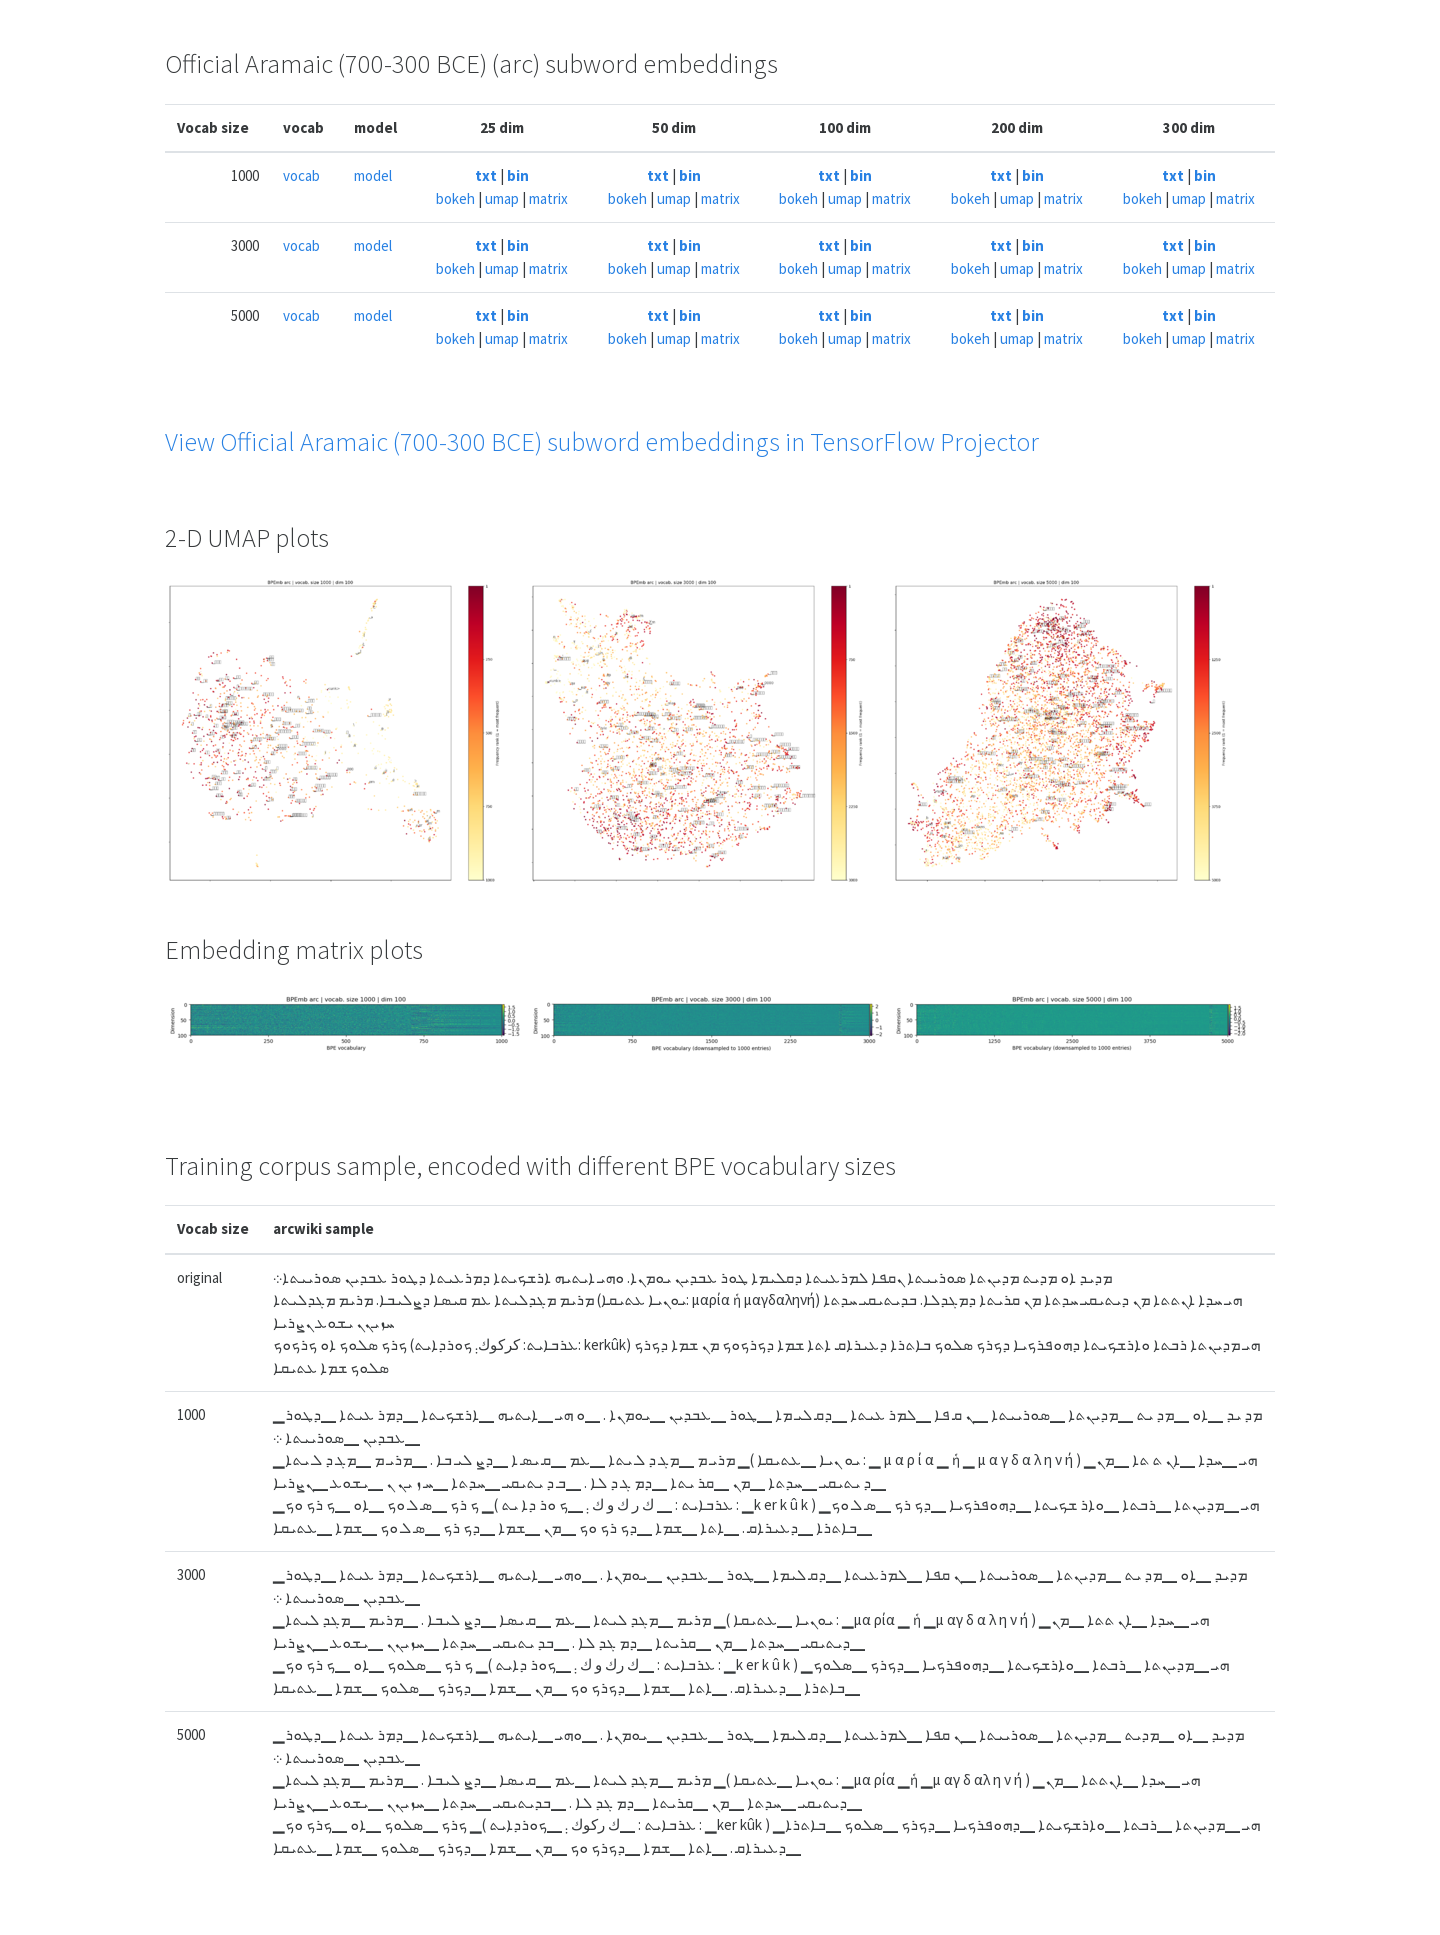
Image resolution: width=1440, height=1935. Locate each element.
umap (502, 198)
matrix (548, 198)
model (373, 175)
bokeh (455, 198)
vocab (301, 175)
